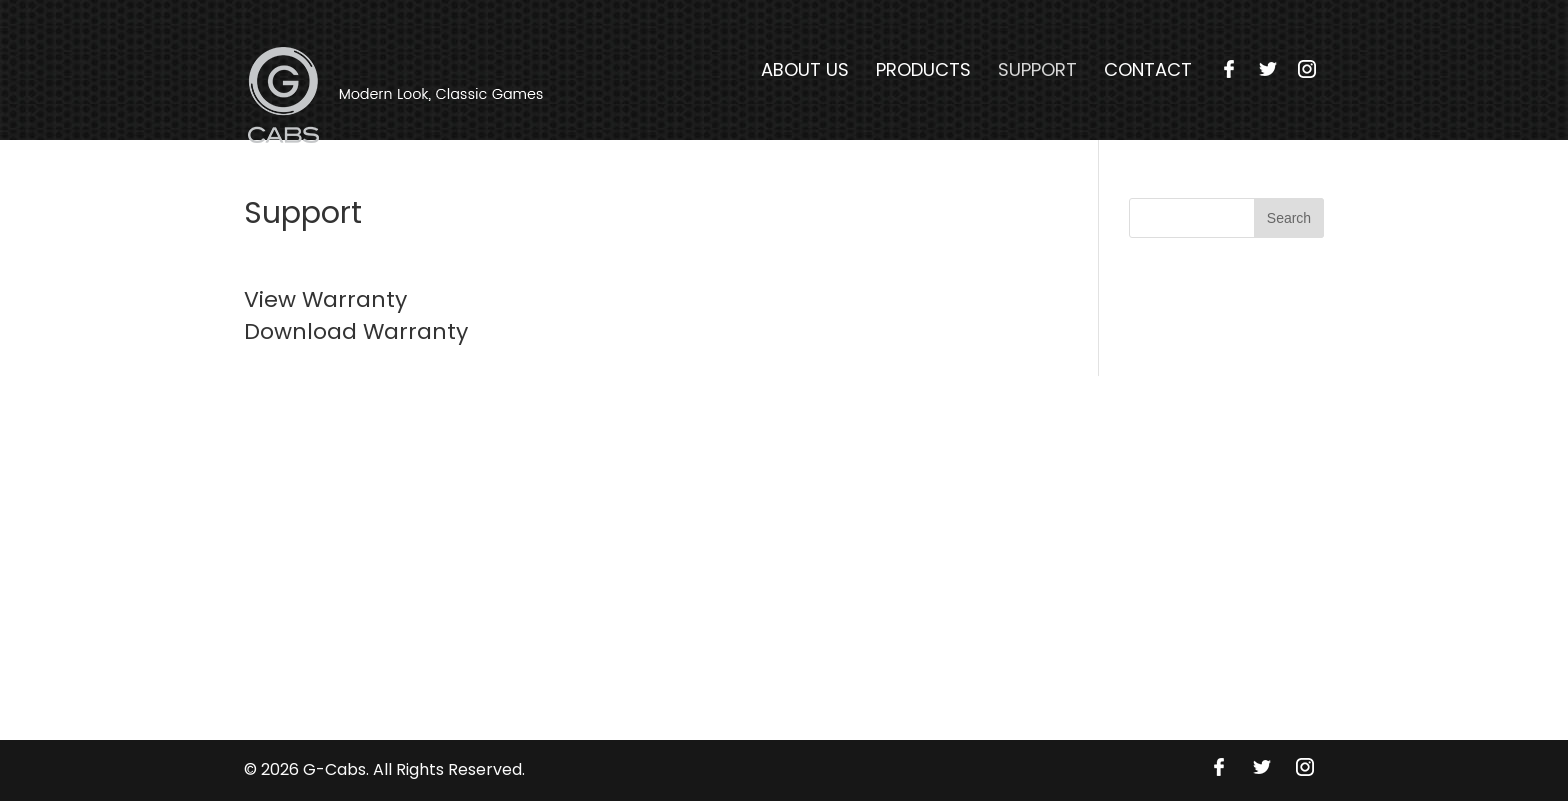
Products (923, 70)
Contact (1148, 70)
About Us (805, 70)
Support (1037, 70)
